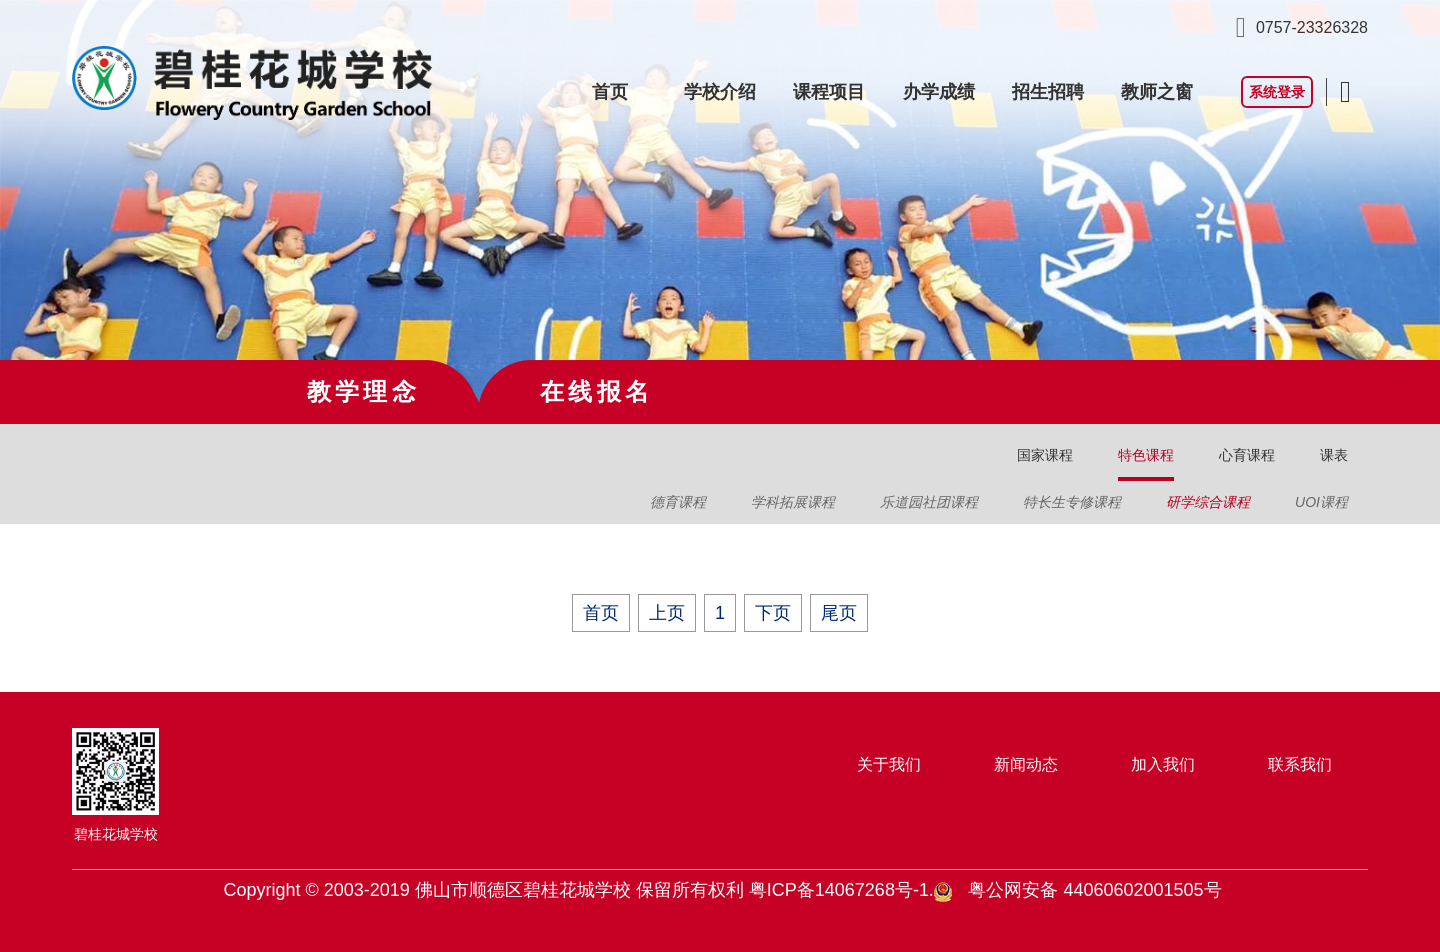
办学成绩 (939, 92)
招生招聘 (1048, 92)
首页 (610, 92)
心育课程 (1247, 455)
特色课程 (1146, 455)
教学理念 (363, 391)
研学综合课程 (1208, 502)
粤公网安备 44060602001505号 (1094, 890)
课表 (1334, 455)
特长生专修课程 (1072, 502)
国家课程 (1045, 455)
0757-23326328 (1312, 27)
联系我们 (1300, 764)
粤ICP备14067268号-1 (839, 890)
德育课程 (678, 502)
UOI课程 (1321, 502)
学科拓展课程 (793, 502)
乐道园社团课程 (929, 502)
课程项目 (829, 92)
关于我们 (889, 764)
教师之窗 (1157, 92)
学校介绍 (720, 92)
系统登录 (1277, 92)
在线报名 (596, 391)
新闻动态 (1026, 764)
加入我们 (1163, 764)
